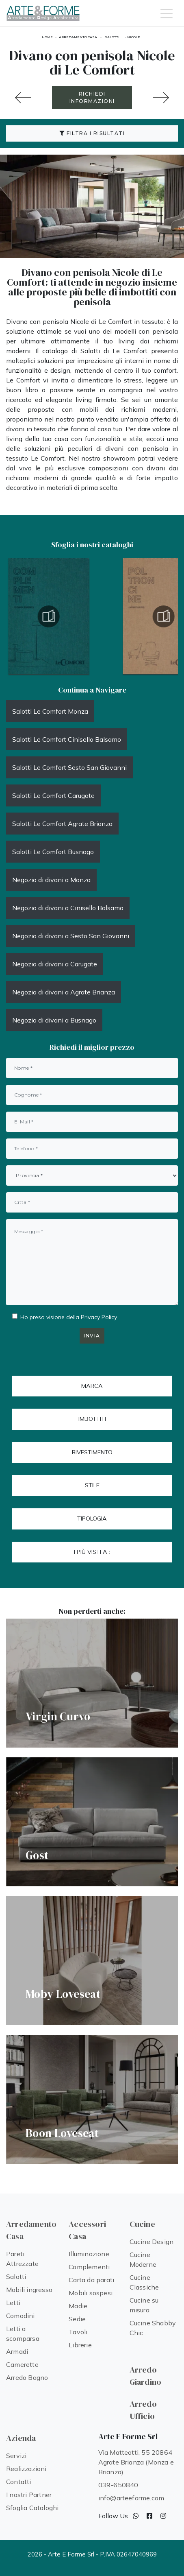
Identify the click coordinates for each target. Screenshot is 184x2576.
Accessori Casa (87, 2230)
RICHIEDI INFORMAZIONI (92, 97)
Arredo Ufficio (143, 2410)
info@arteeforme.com (131, 2498)
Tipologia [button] (92, 1518)
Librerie (80, 2345)
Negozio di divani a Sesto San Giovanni (70, 936)
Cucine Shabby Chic (153, 2328)
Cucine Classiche (144, 2282)
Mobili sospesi (91, 2293)
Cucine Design (152, 2241)
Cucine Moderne (143, 2259)
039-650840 (118, 2485)
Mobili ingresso (29, 2289)
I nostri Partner (29, 2495)
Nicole (133, 37)
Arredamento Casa (78, 37)
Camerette (22, 2364)
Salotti (112, 37)
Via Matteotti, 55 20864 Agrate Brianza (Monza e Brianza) (136, 2462)
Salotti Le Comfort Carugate (53, 795)
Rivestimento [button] (92, 1452)
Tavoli (78, 2332)
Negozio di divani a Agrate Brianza (63, 992)
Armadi (17, 2351)
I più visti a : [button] (92, 1552)
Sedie (77, 2319)
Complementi (89, 2267)
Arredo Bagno (27, 2377)
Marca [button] (92, 1386)
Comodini (20, 2316)
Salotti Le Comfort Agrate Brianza (62, 823)
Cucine (142, 2224)
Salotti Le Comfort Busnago (53, 852)
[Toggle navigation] (167, 13)
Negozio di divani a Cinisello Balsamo (67, 908)
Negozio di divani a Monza (51, 880)
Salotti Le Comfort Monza (50, 711)
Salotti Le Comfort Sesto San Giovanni (69, 767)
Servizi (16, 2455)
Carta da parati (91, 2280)
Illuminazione (89, 2254)
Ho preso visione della (68, 1317)
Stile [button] (92, 1485)
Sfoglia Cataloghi (32, 2508)
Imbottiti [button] (92, 1418)
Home (47, 37)
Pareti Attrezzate (22, 2259)
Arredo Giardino (146, 2376)
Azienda (21, 2438)
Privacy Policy (99, 1317)
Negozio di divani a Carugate (54, 964)
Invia (92, 1336)
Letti (13, 2303)
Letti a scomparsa (22, 2333)
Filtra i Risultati (92, 133)
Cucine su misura (144, 2305)
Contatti (18, 2482)
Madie (78, 2306)
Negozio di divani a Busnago (54, 1020)
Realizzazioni (26, 2469)
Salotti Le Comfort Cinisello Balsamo (66, 739)
